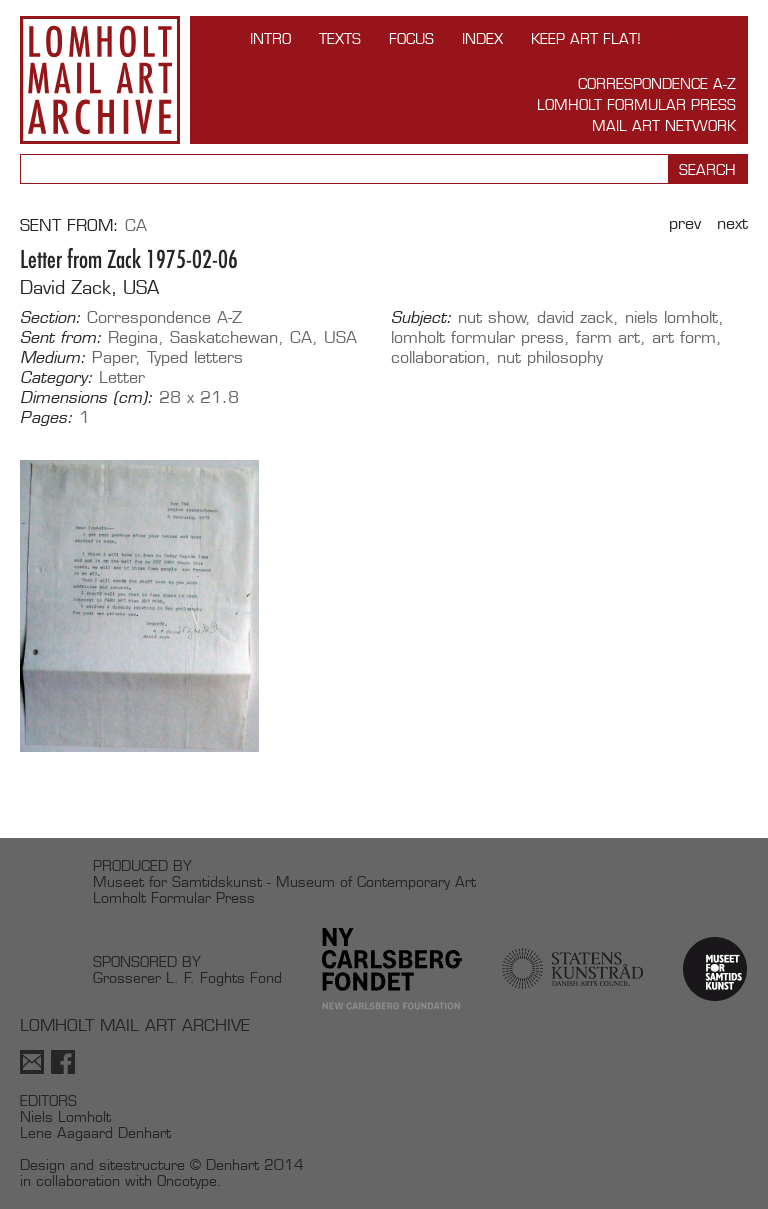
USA (340, 337)
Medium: (53, 358)
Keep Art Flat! (586, 38)
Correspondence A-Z (657, 83)
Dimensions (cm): (86, 398)
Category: (56, 378)
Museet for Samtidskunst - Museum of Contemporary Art (284, 881)
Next (732, 223)
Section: (50, 318)
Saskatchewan (224, 337)
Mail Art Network (664, 125)
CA (136, 225)
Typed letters (195, 357)
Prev (685, 223)
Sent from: (61, 338)
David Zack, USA (89, 287)
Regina (133, 337)
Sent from (66, 225)
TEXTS (340, 38)
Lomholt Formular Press (636, 104)
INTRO (270, 38)
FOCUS (411, 38)
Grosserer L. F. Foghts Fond (187, 977)
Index (482, 38)
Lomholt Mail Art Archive (100, 80)
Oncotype (187, 1180)
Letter (122, 377)
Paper (114, 357)
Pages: (46, 418)
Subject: (421, 318)
